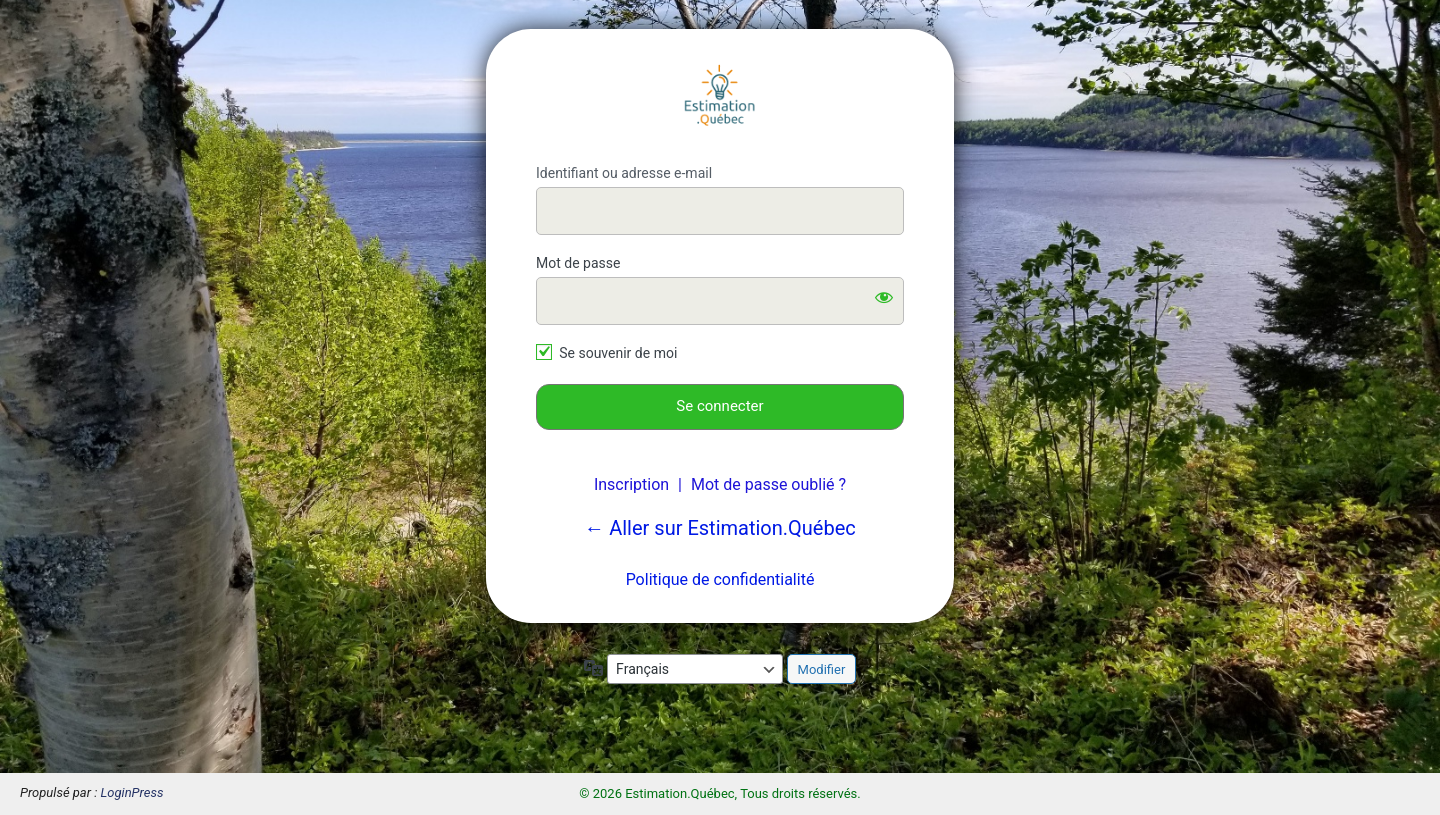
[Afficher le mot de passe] (884, 297)
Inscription (631, 484)
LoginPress (132, 792)
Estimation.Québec (720, 97)
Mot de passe (578, 263)
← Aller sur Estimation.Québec (720, 528)
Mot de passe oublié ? (768, 484)
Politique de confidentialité (720, 579)
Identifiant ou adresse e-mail (624, 173)
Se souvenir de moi (618, 353)
